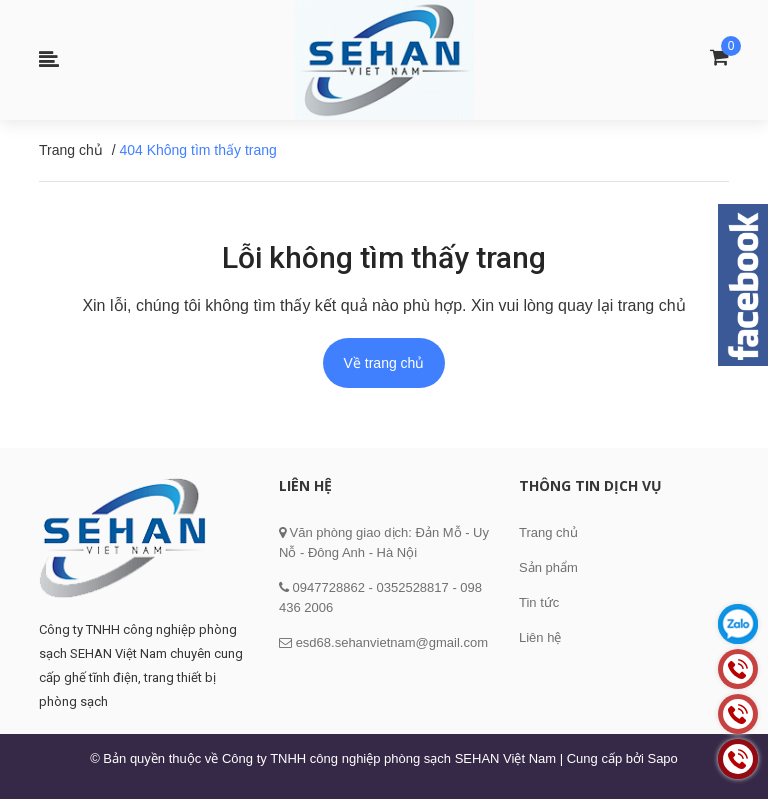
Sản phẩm (548, 567)
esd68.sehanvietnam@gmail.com (392, 642)
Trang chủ (71, 150)
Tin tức (539, 602)
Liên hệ (540, 637)
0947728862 (327, 587)
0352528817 (412, 587)
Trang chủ (548, 532)
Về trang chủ (384, 363)
